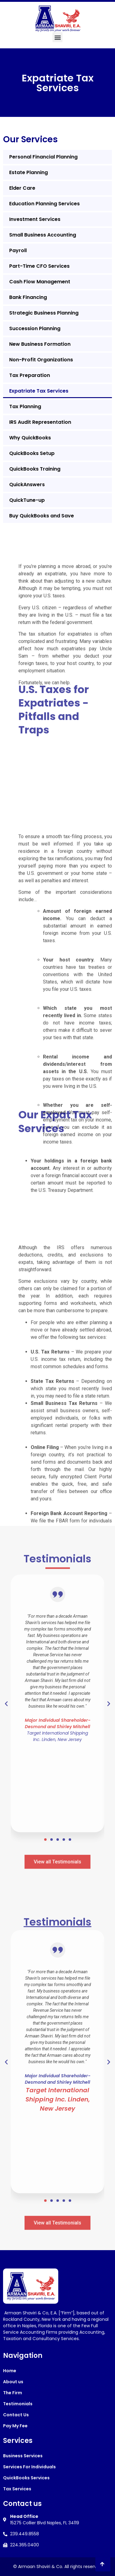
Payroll (18, 250)
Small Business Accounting (42, 234)
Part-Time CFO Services (39, 266)
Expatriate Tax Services (38, 390)
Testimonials (18, 2404)
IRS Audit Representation (40, 422)
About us (13, 2382)
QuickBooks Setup (32, 453)
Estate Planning (28, 172)
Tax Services (17, 2489)
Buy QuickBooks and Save (41, 515)
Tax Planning (25, 406)
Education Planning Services (44, 203)
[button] (57, 37)
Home (9, 2371)
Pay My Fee (15, 2426)
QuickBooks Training (34, 468)
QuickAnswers (27, 484)
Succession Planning (34, 328)
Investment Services (34, 219)
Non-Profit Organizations (41, 359)
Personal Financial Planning (43, 156)
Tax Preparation (29, 375)
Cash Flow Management (39, 281)
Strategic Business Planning (44, 312)
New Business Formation (40, 344)
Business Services (23, 2456)
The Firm (12, 2393)
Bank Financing (28, 297)
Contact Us (16, 2415)
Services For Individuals (29, 2467)
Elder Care (22, 188)
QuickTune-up (27, 500)
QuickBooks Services (26, 2478)
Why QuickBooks (30, 437)
